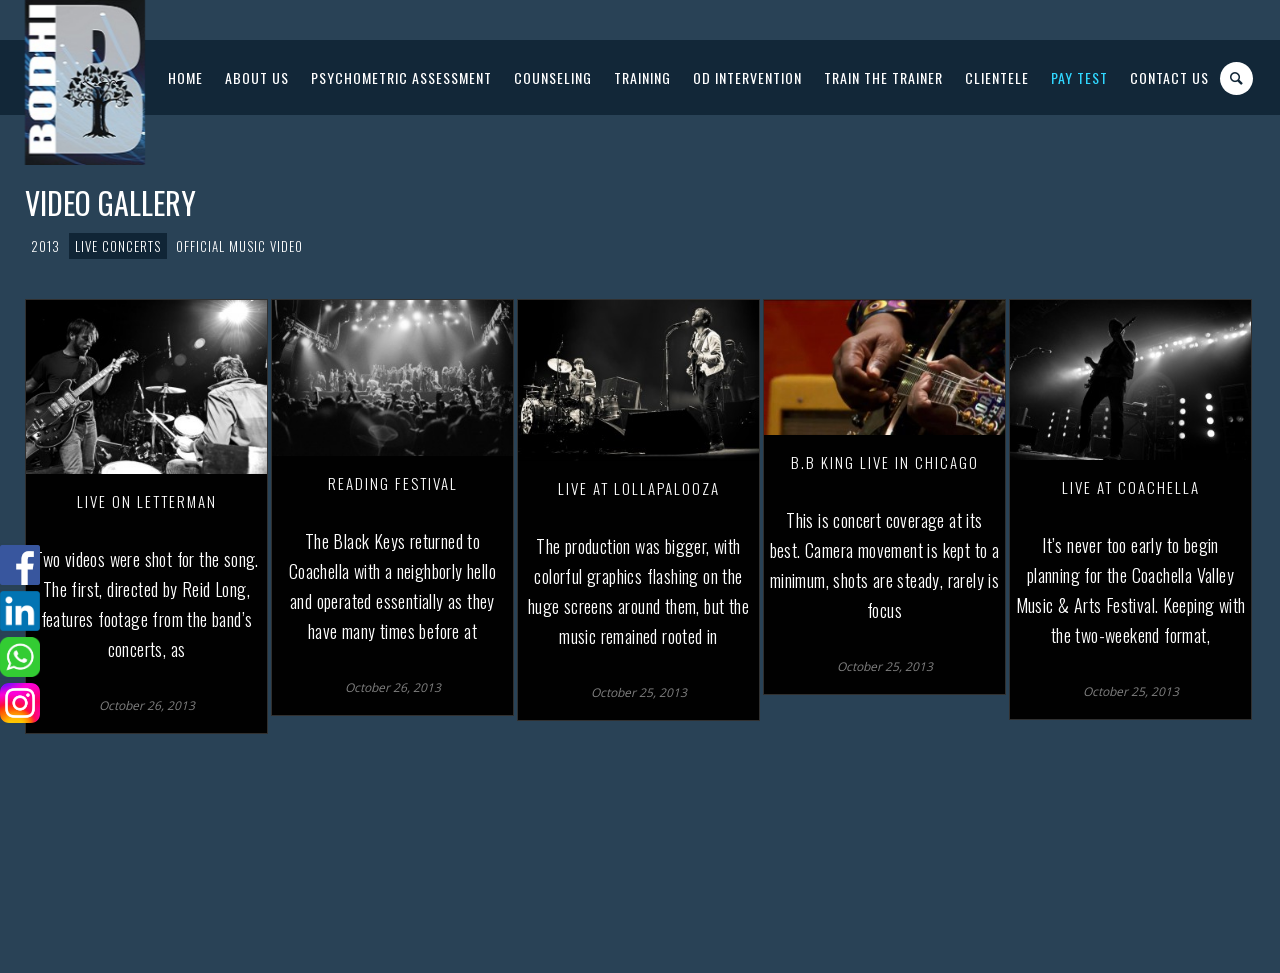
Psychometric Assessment (401, 77)
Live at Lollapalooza (639, 488)
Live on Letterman (147, 501)
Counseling (553, 77)
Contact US (1169, 77)
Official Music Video (239, 246)
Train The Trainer (883, 77)
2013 (45, 246)
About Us (257, 77)
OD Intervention (747, 77)
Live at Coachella (1131, 487)
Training (642, 77)
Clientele (997, 77)
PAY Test (1079, 77)
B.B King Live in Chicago (885, 462)
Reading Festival (393, 483)
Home (185, 77)
